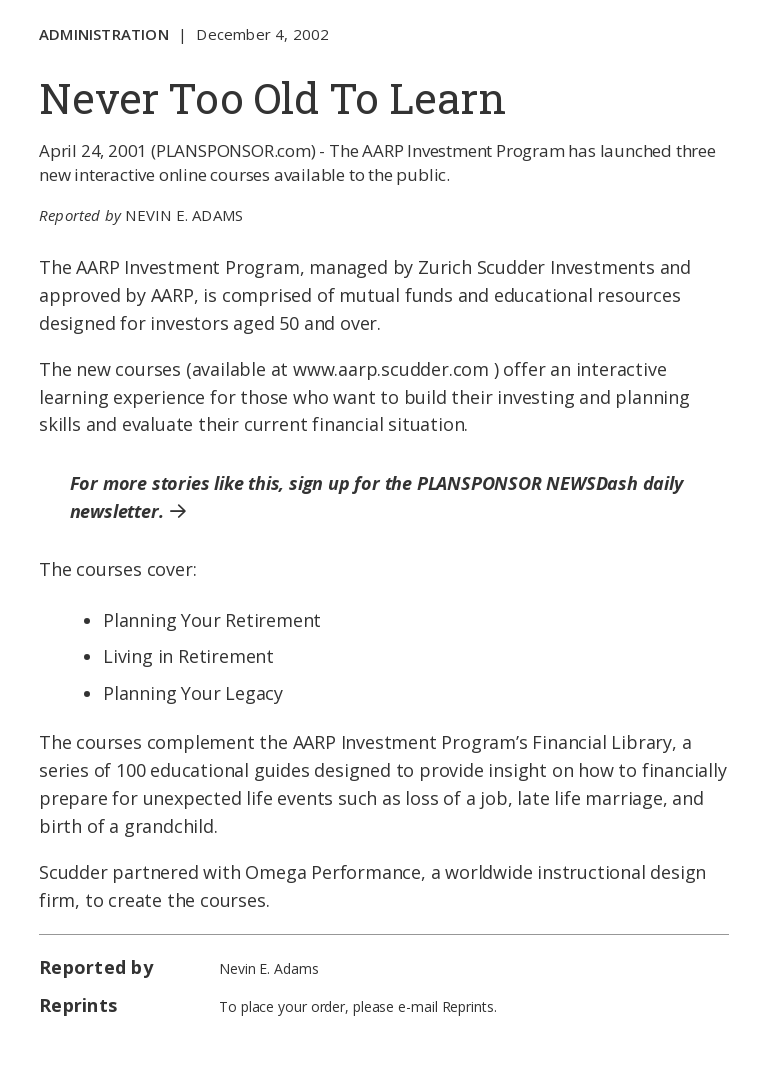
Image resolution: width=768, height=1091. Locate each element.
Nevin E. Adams (184, 215)
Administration (104, 34)
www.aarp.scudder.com (391, 369)
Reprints (468, 1006)
